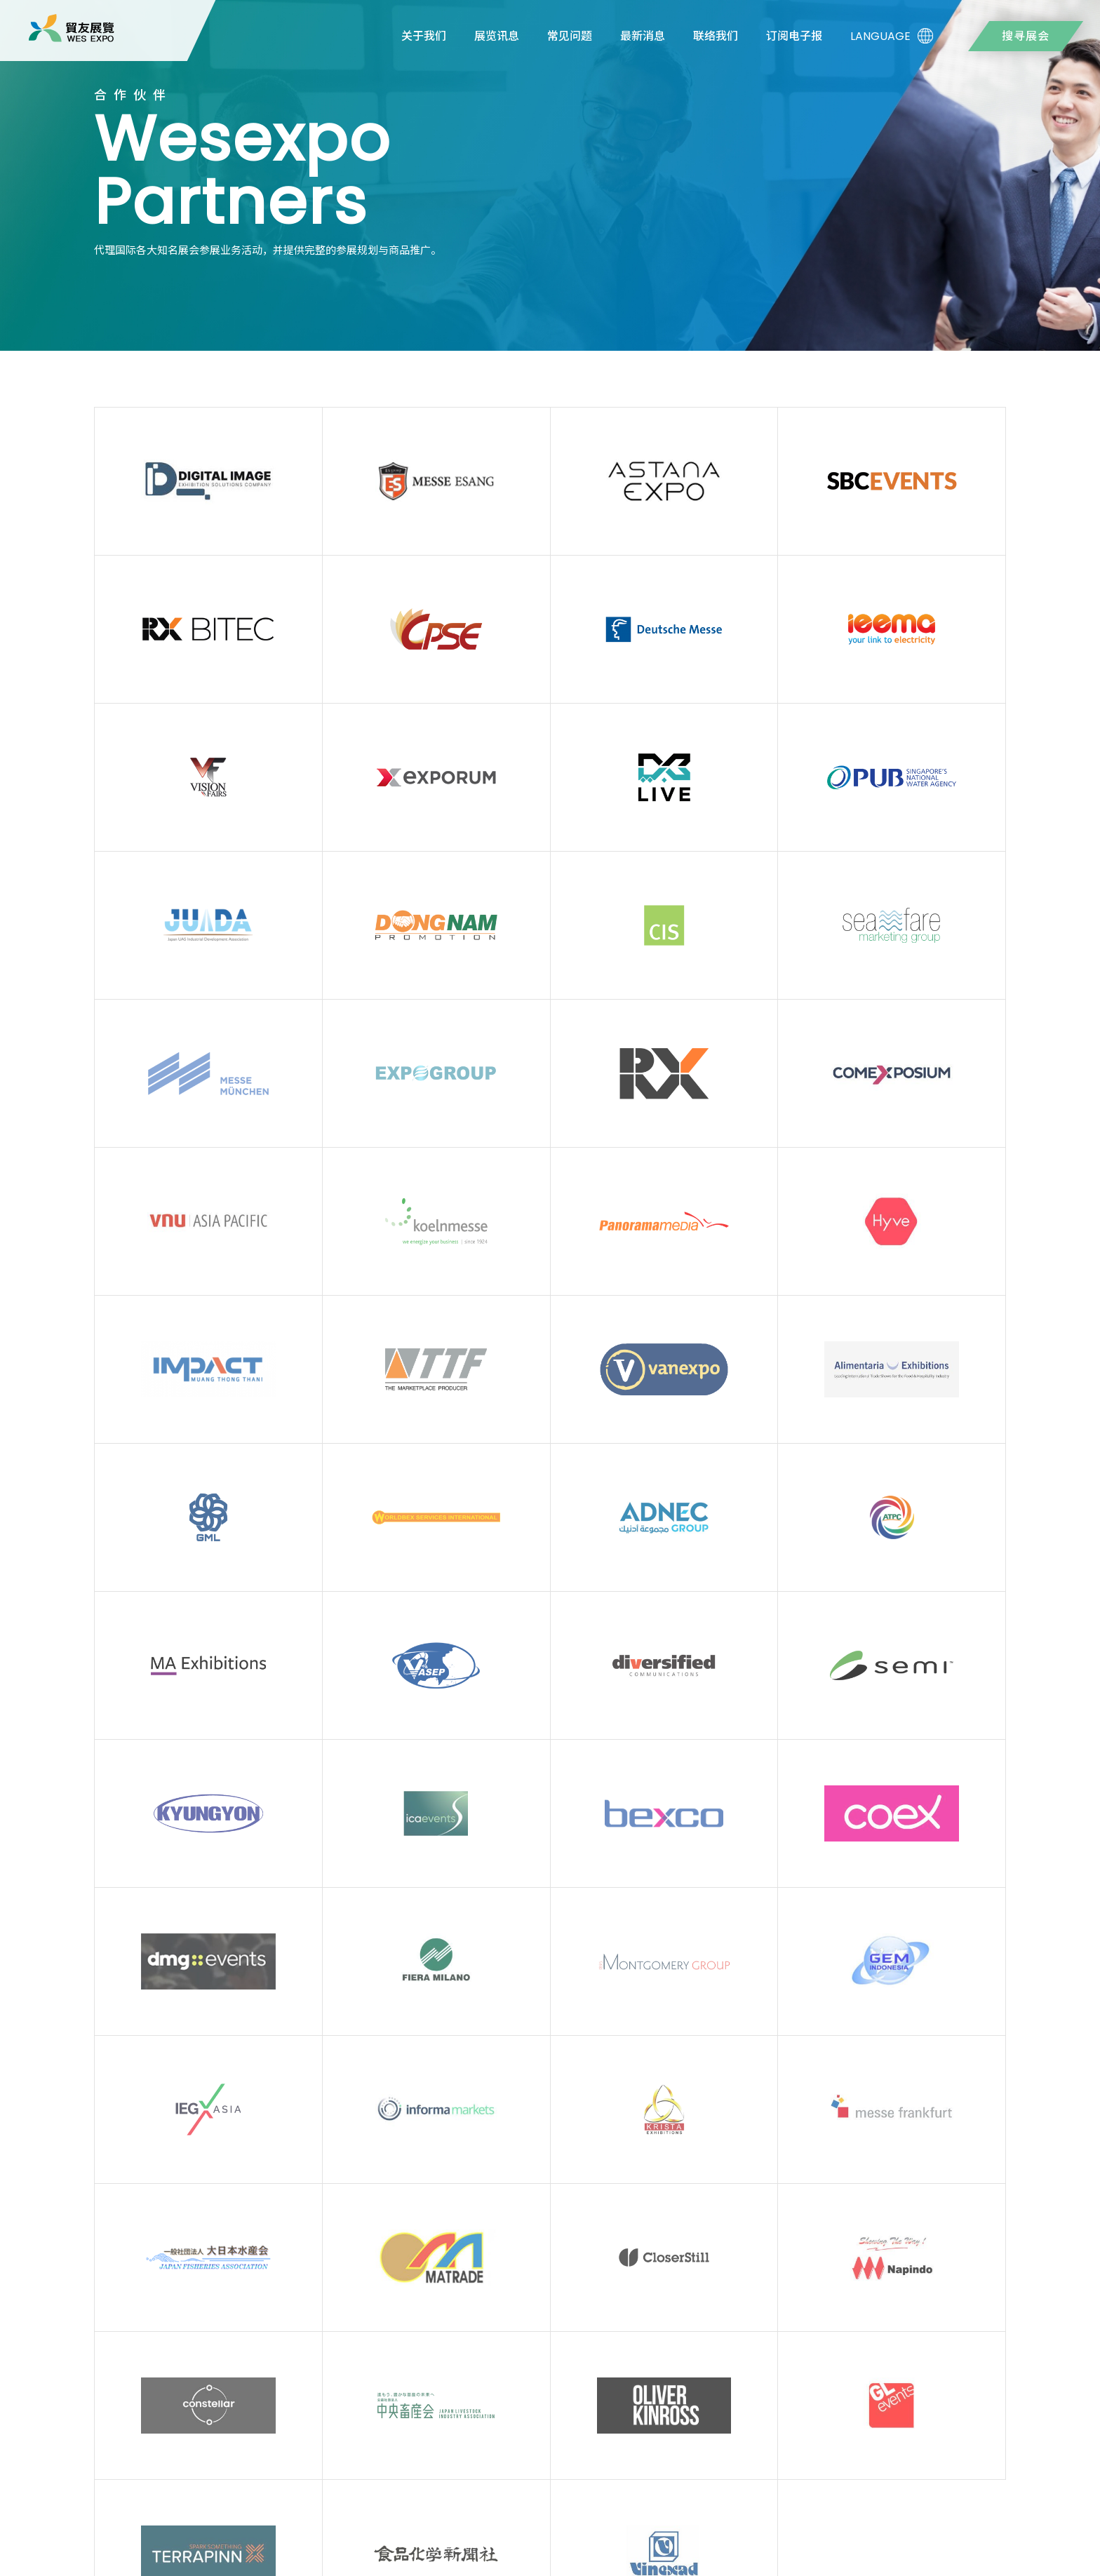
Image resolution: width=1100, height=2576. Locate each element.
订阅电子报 (794, 36)
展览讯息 (496, 36)
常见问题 (569, 36)
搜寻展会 (1025, 36)
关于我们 (423, 36)
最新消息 (642, 36)
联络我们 (715, 36)
